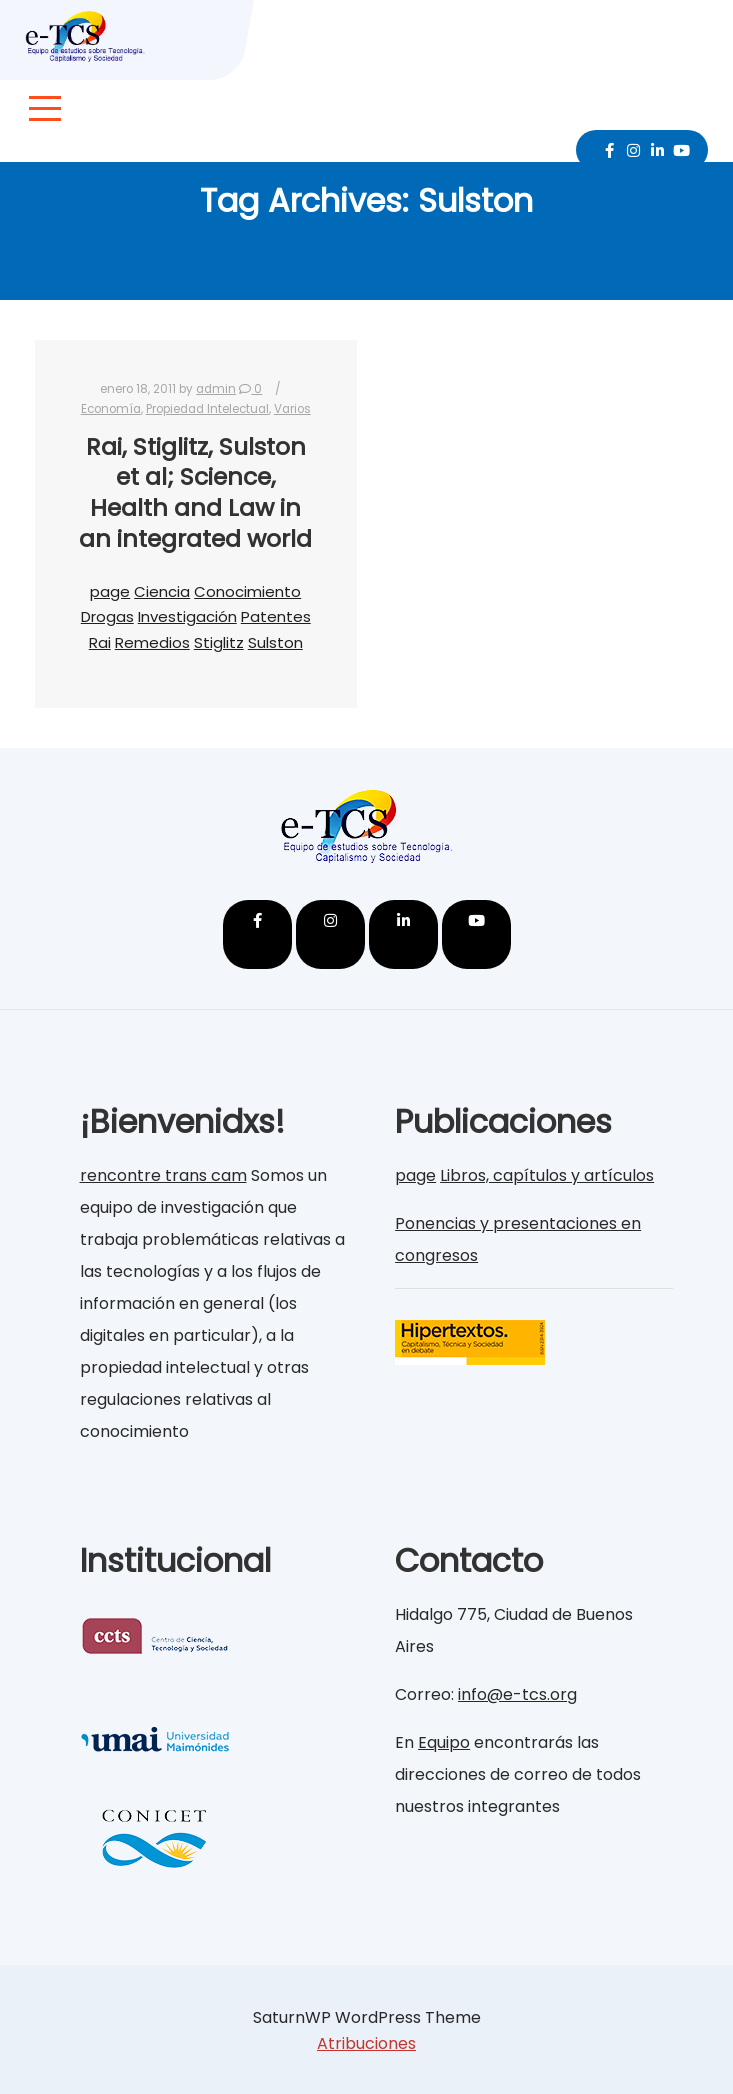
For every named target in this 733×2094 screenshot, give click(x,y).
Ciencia (162, 591)
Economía (111, 409)
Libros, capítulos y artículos (547, 1175)
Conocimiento (247, 591)
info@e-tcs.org (517, 1694)
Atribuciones (366, 2043)
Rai (100, 642)
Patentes (276, 616)
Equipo (444, 1742)
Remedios (152, 642)
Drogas (107, 616)
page (110, 591)
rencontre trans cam (163, 1175)
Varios (292, 409)
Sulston (275, 642)
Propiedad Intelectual (207, 409)
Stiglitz (219, 642)
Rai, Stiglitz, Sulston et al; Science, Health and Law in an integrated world (195, 492)
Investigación (187, 616)
